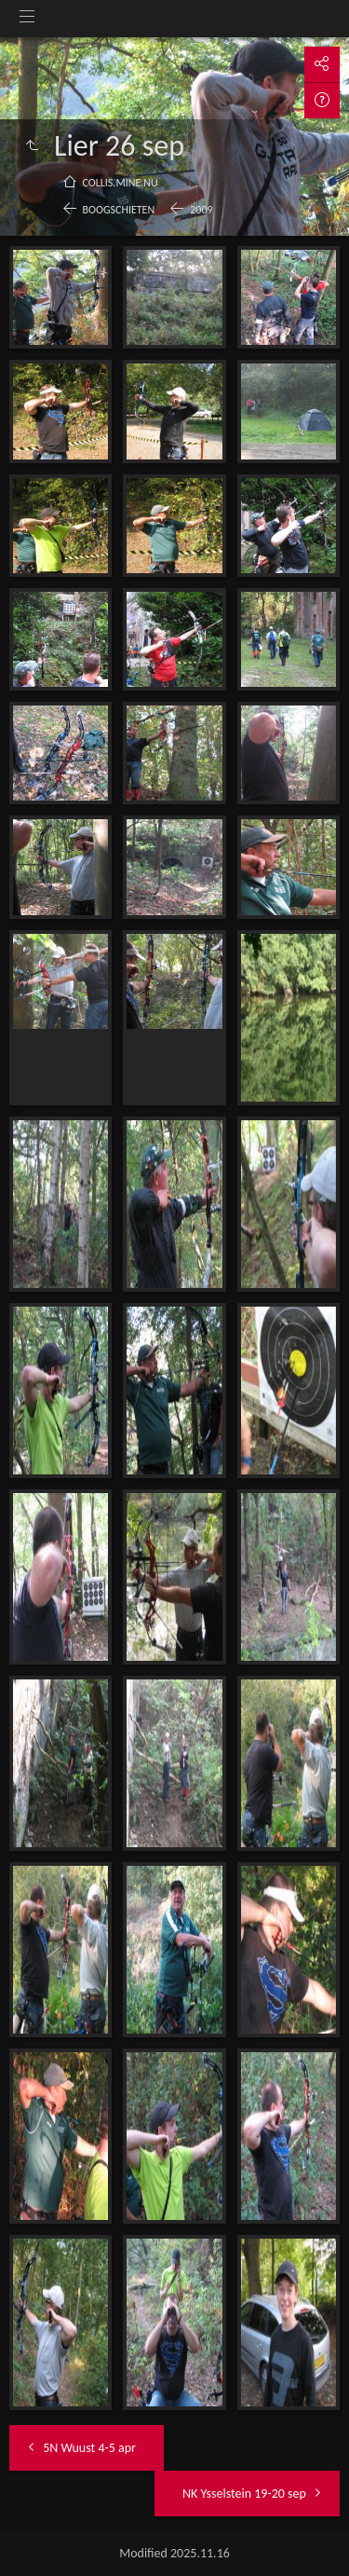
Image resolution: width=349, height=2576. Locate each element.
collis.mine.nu (120, 182)
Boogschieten (119, 209)
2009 (201, 209)
